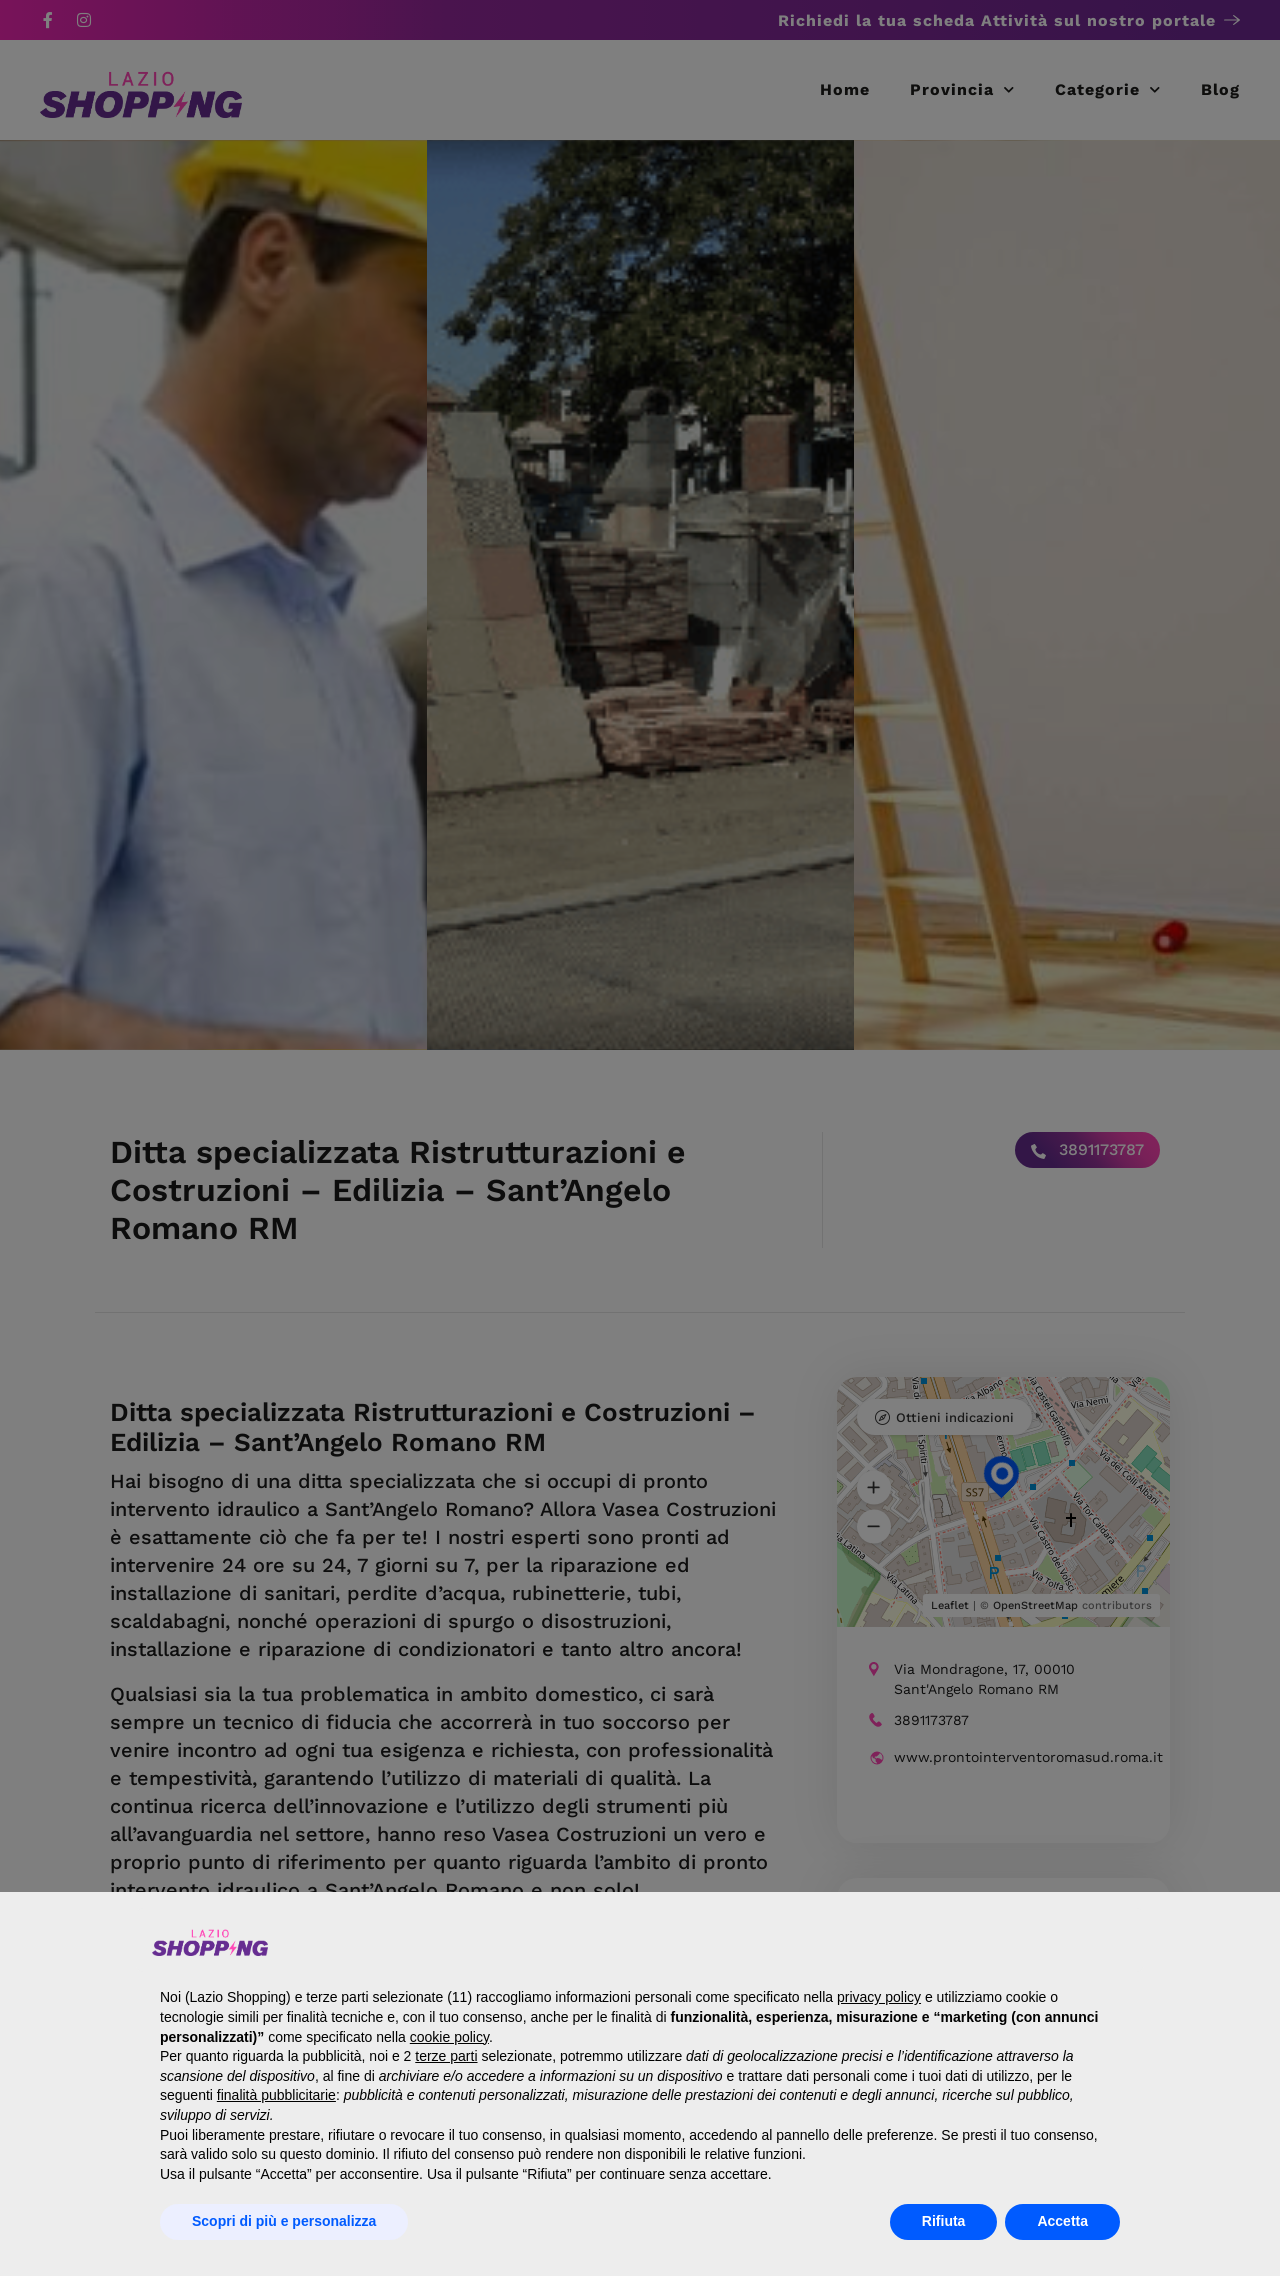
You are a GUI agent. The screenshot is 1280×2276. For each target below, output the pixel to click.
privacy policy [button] (879, 1997)
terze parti (446, 2056)
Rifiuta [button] (944, 2221)
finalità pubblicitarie (276, 2095)
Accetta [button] (1062, 2221)
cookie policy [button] (449, 2037)
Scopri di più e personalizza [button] (284, 2221)
